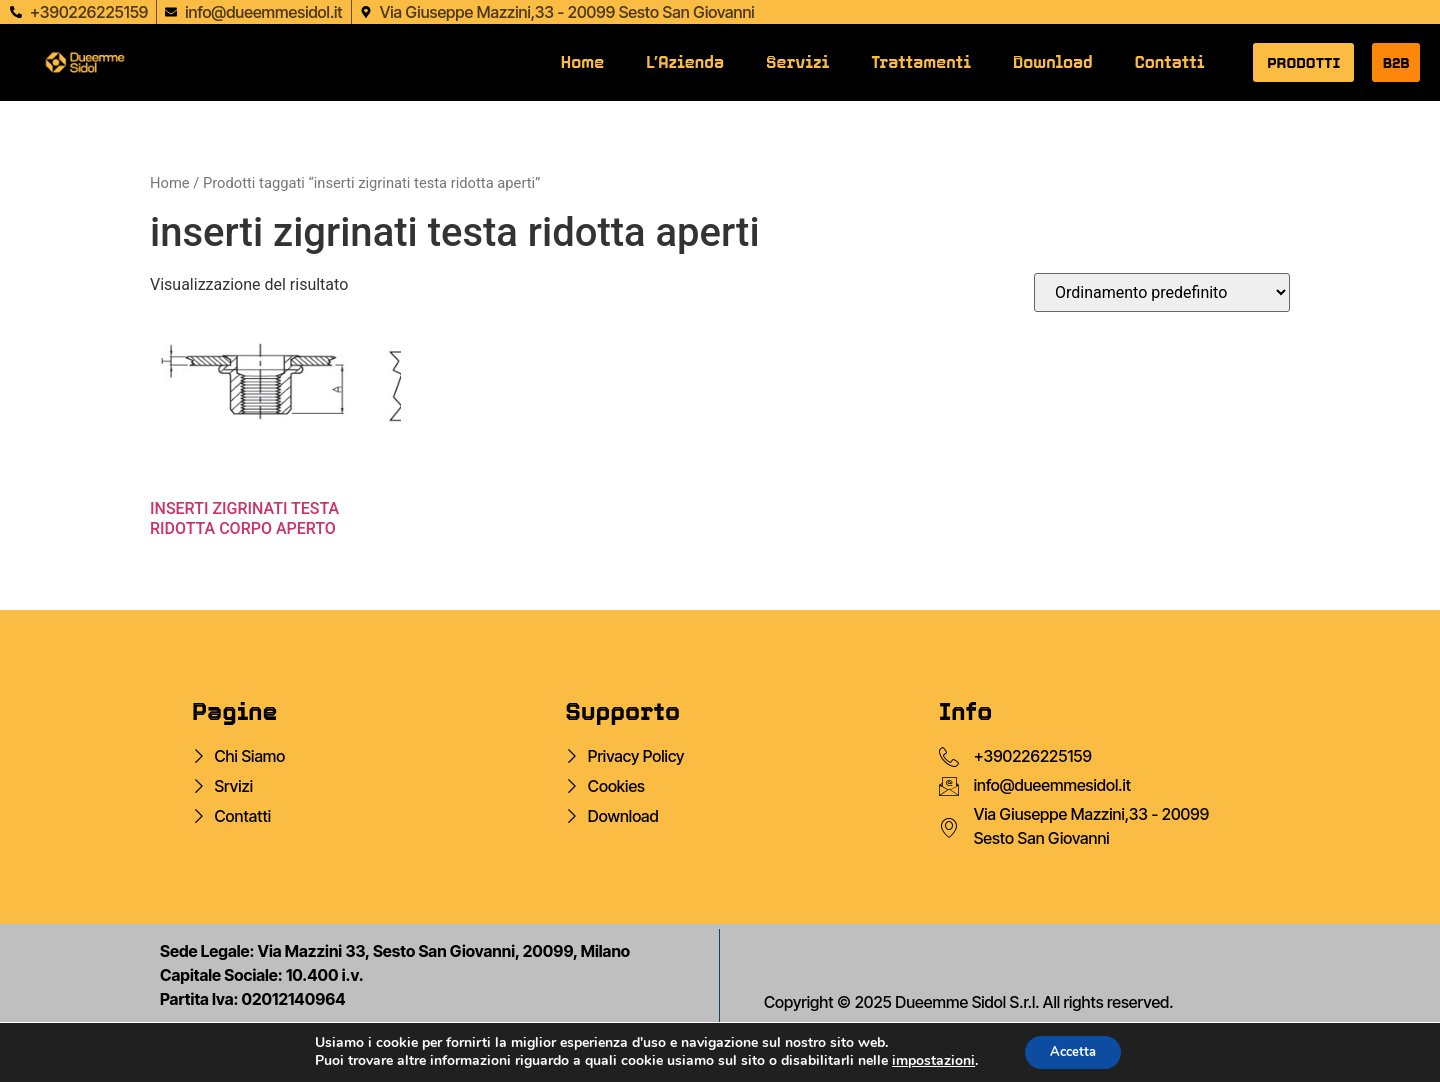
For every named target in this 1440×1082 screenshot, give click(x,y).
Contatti (1170, 62)
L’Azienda (685, 62)
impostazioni (926, 1060)
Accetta (1073, 1050)
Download (1053, 62)
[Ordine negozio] (1162, 292)
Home (582, 62)
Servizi (797, 62)
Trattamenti (921, 62)
